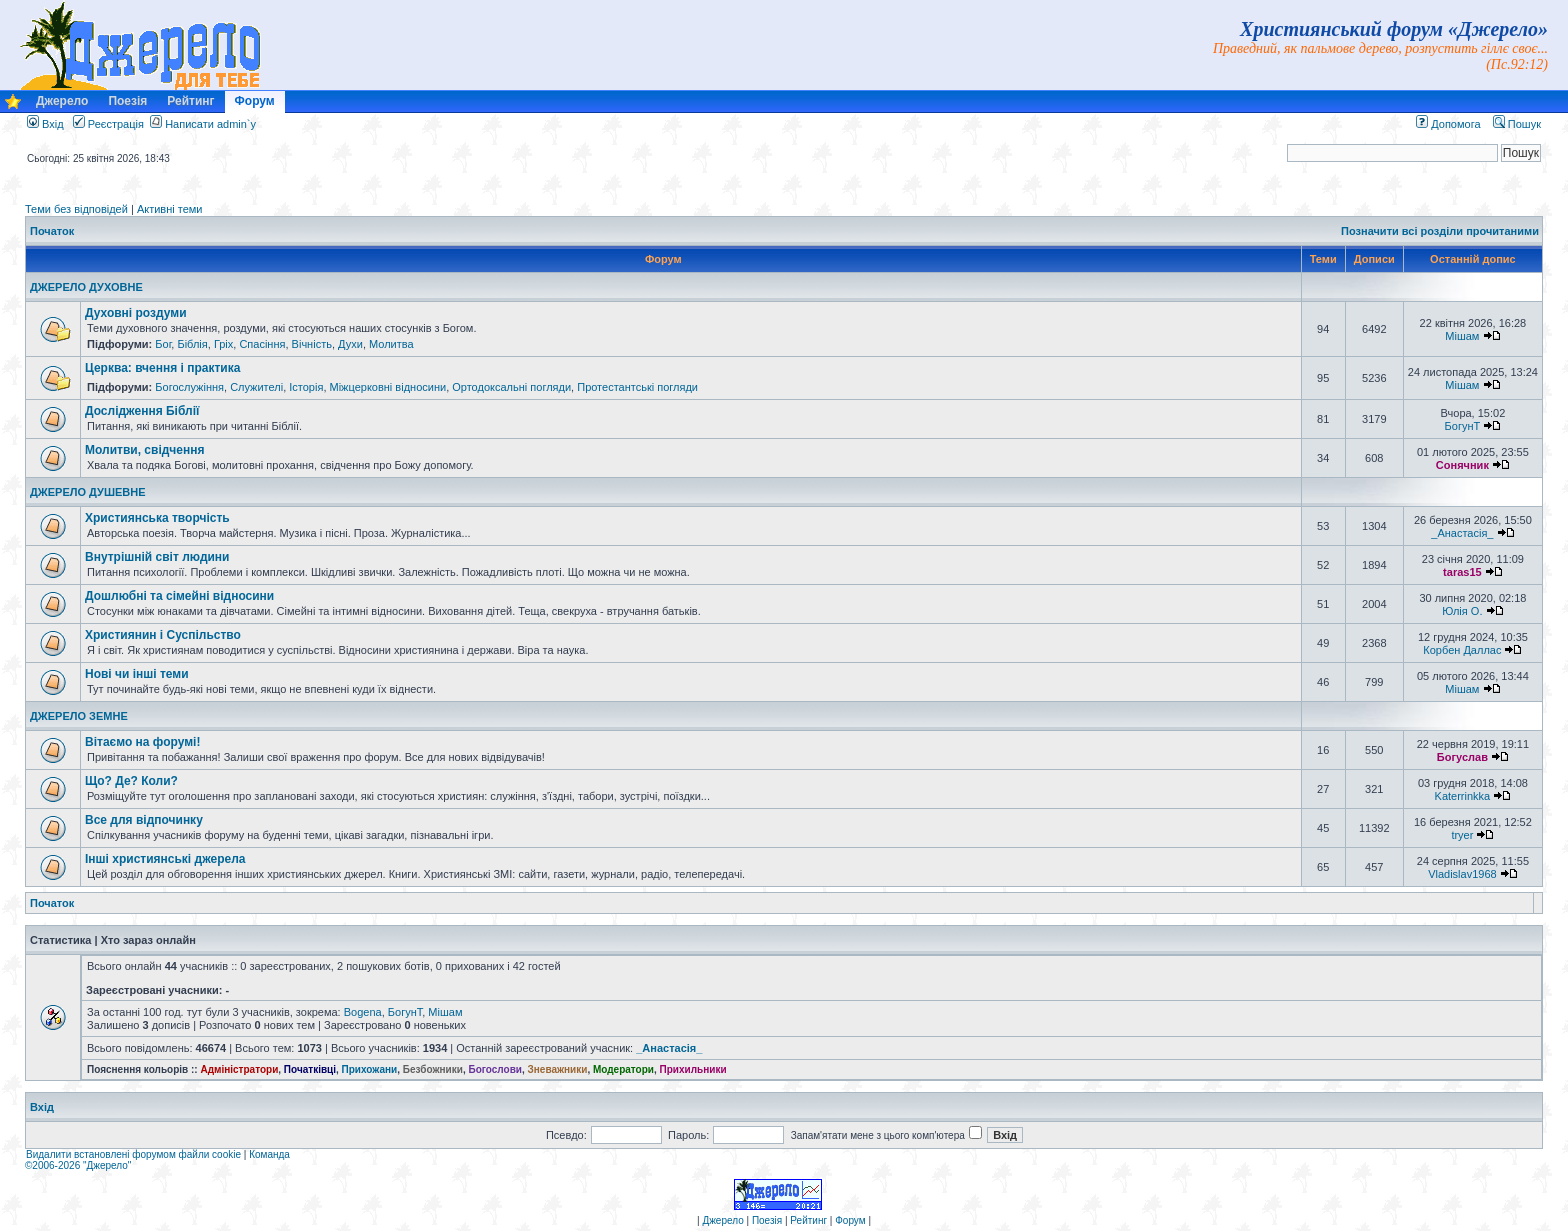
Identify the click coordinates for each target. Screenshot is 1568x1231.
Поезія (127, 101)
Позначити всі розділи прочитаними (1440, 231)
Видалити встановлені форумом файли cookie (133, 1154)
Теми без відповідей (76, 209)
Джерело (62, 101)
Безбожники (433, 1069)
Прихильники (693, 1069)
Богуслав (1462, 757)
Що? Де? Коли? (131, 781)
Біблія (192, 344)
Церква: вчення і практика (162, 368)
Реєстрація (108, 124)
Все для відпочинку (144, 820)
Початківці (310, 1069)
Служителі (256, 387)
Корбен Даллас (1462, 650)
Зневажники (558, 1069)
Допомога (1448, 124)
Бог (163, 344)
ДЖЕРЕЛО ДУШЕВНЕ (88, 492)
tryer (1462, 835)
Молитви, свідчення (144, 450)
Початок (52, 231)
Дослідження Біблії (142, 411)
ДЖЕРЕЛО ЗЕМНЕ (79, 716)
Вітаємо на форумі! (142, 742)
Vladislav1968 (1462, 874)
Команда (269, 1154)
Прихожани (370, 1069)
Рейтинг (190, 101)
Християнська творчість (157, 518)
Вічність (312, 344)
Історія (306, 387)
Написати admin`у (210, 124)
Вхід (45, 124)
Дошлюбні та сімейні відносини (179, 596)
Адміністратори (239, 1069)
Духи (350, 344)
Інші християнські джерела (165, 859)
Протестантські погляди (637, 387)
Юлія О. (1462, 611)
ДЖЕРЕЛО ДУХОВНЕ (86, 287)
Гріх (223, 344)
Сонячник (1462, 465)
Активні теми (170, 209)
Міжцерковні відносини (388, 387)
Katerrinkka (1463, 796)
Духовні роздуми (136, 313)
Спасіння (262, 344)
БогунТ (1463, 426)
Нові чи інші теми (137, 674)
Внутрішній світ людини (157, 557)
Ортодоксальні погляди (511, 387)
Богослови (495, 1069)
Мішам (1462, 336)
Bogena (363, 1012)
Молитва (391, 344)
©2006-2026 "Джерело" (78, 1165)
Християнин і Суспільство (163, 635)
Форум (255, 101)
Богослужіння (189, 387)
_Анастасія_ (1462, 533)
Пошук (1517, 124)
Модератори (623, 1069)
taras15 (1462, 572)
